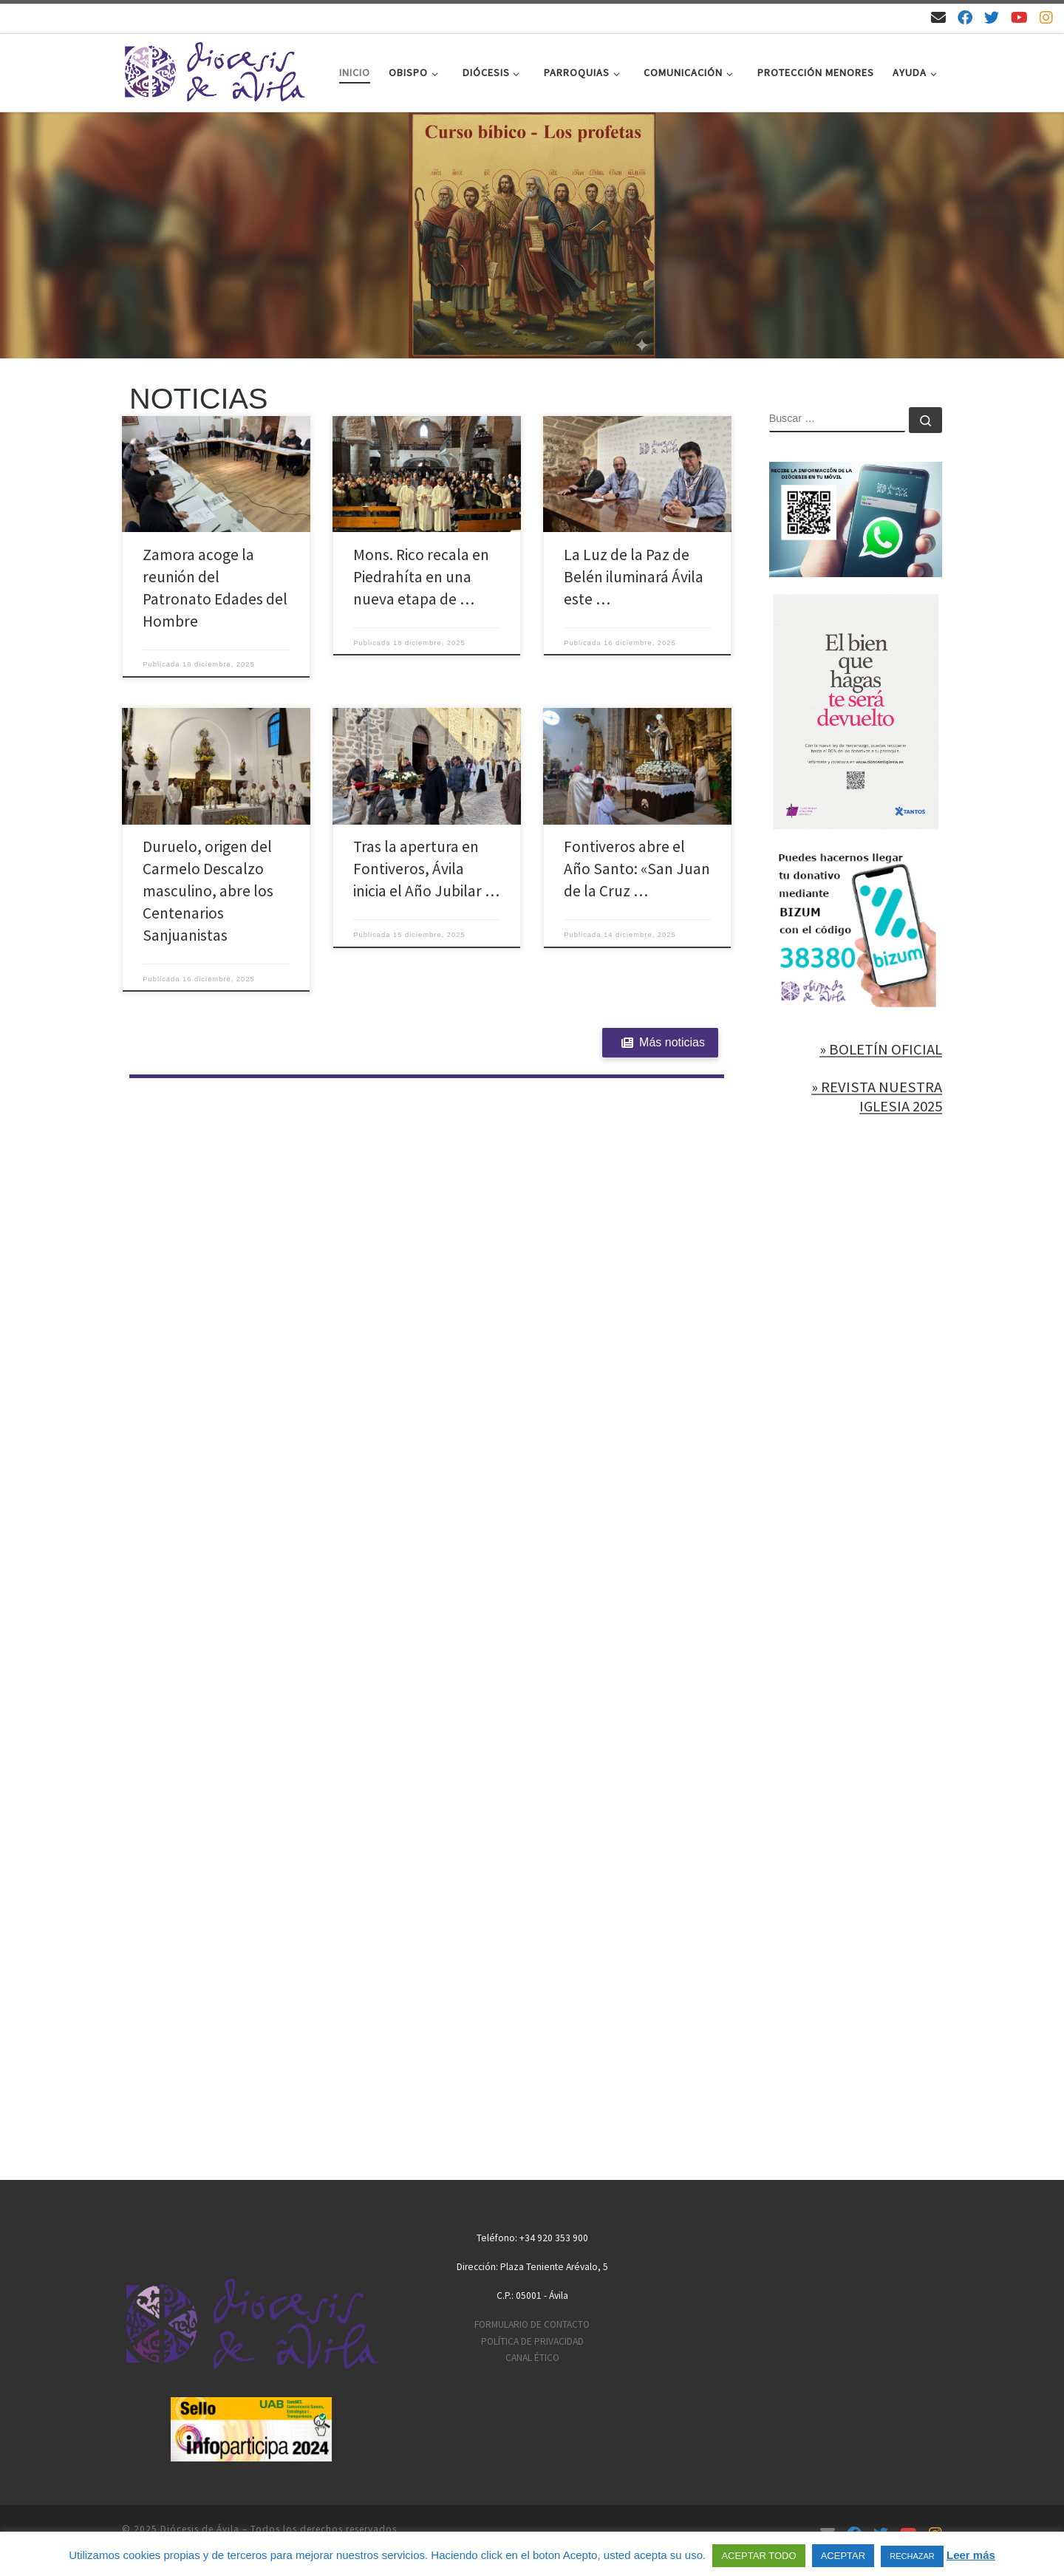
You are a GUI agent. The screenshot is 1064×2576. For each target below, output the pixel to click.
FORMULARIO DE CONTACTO (532, 2324)
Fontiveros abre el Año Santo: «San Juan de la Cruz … (637, 868)
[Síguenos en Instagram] (1046, 17)
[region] (532, 235)
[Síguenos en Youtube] (1019, 17)
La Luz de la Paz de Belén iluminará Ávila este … (633, 577)
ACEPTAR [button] (843, 2555)
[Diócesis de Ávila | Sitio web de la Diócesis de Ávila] (214, 69)
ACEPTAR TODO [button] (758, 2555)
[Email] (938, 17)
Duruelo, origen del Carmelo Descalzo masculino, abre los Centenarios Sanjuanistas (208, 890)
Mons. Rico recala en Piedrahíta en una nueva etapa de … (421, 577)
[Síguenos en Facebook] (965, 17)
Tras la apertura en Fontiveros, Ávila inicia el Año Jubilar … (426, 868)
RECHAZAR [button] (912, 2556)
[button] (532, 235)
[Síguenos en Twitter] (991, 17)
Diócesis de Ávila (199, 2529)
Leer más (971, 2555)
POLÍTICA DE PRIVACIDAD (532, 2341)
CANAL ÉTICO (532, 2357)
